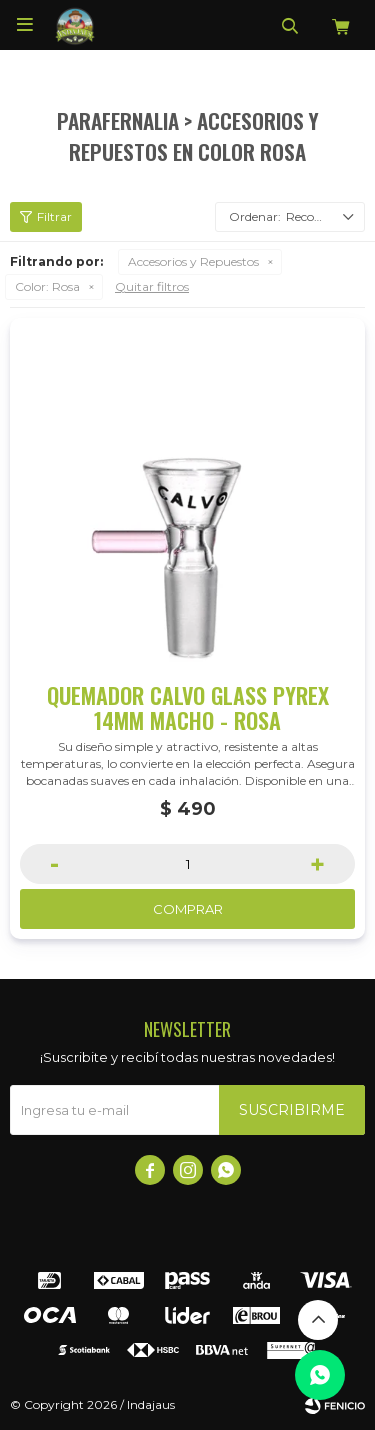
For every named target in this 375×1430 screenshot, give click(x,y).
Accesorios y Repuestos (193, 261)
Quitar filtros (152, 286)
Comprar (188, 909)
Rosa (47, 286)
